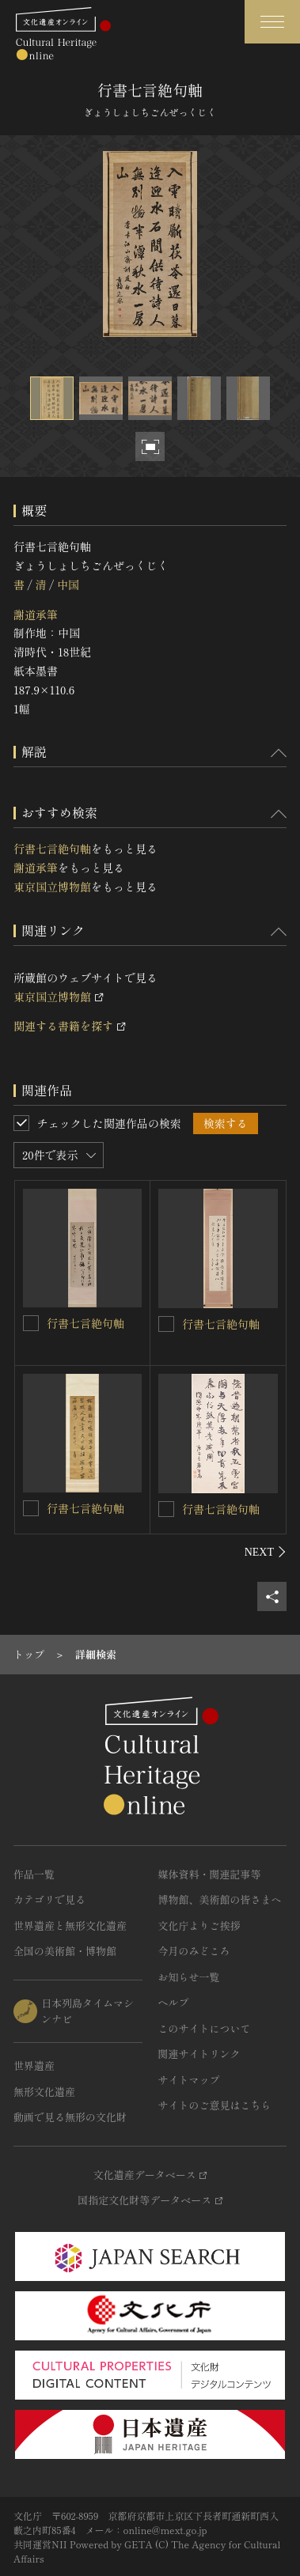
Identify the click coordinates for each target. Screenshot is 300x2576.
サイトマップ (189, 2079)
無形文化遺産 (44, 2091)
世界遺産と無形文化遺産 (70, 1925)
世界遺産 (34, 2065)
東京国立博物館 (52, 887)
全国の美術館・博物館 (64, 1950)
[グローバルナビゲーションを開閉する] (272, 22)
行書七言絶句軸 (52, 849)
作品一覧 (34, 1874)
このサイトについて (204, 2028)
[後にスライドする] (266, 1551)
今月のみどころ (194, 1950)
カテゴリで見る (49, 1899)
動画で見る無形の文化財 (70, 2116)
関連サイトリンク (199, 2053)
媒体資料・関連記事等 (209, 1874)
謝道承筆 (35, 614)
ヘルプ (173, 2002)
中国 (68, 584)
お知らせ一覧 (189, 1976)
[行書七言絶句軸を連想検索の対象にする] (31, 1323)
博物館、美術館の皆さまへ (220, 1899)
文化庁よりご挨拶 (199, 1925)
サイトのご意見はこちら (215, 2105)
